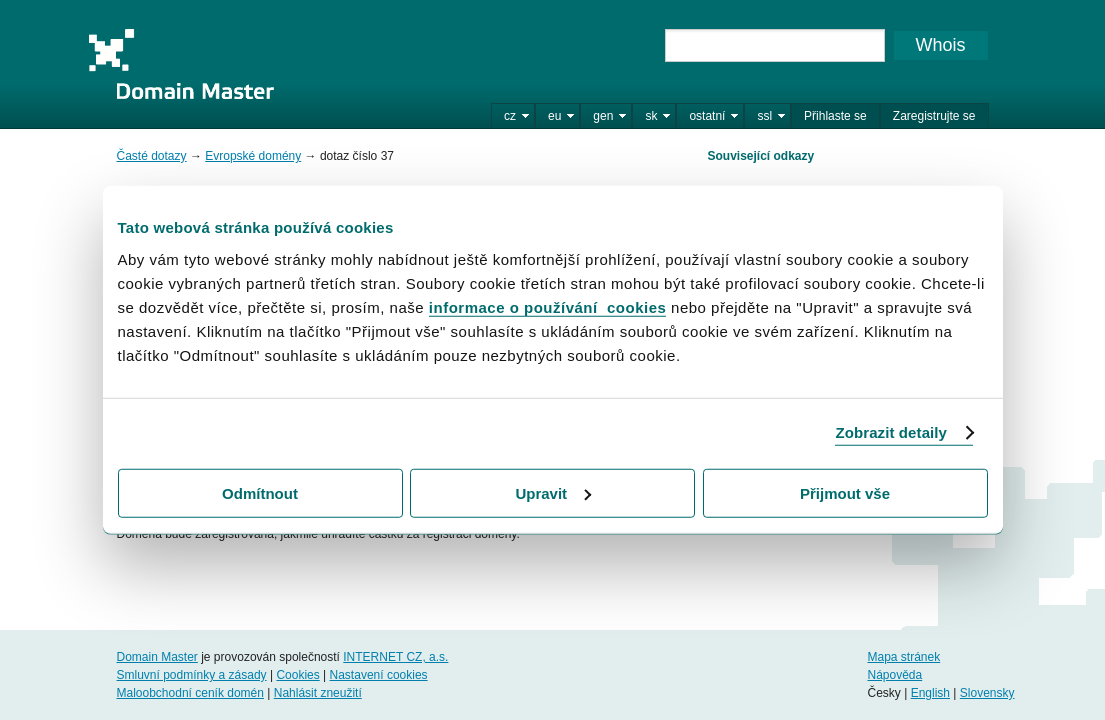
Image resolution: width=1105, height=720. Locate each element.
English (930, 693)
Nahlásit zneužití (318, 693)
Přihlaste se (835, 116)
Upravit (553, 492)
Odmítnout (260, 492)
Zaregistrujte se (934, 116)
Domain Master (181, 64)
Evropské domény (253, 156)
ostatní (707, 116)
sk (651, 116)
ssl (764, 116)
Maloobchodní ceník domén (190, 693)
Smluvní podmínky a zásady (192, 675)
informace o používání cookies (548, 306)
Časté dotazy (152, 156)
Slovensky (987, 693)
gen (603, 116)
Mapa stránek (903, 657)
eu (554, 116)
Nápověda (894, 675)
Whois (940, 45)
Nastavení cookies (379, 675)
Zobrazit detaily (891, 432)
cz (510, 116)
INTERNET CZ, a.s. (395, 657)
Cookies (297, 675)
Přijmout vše (845, 492)
